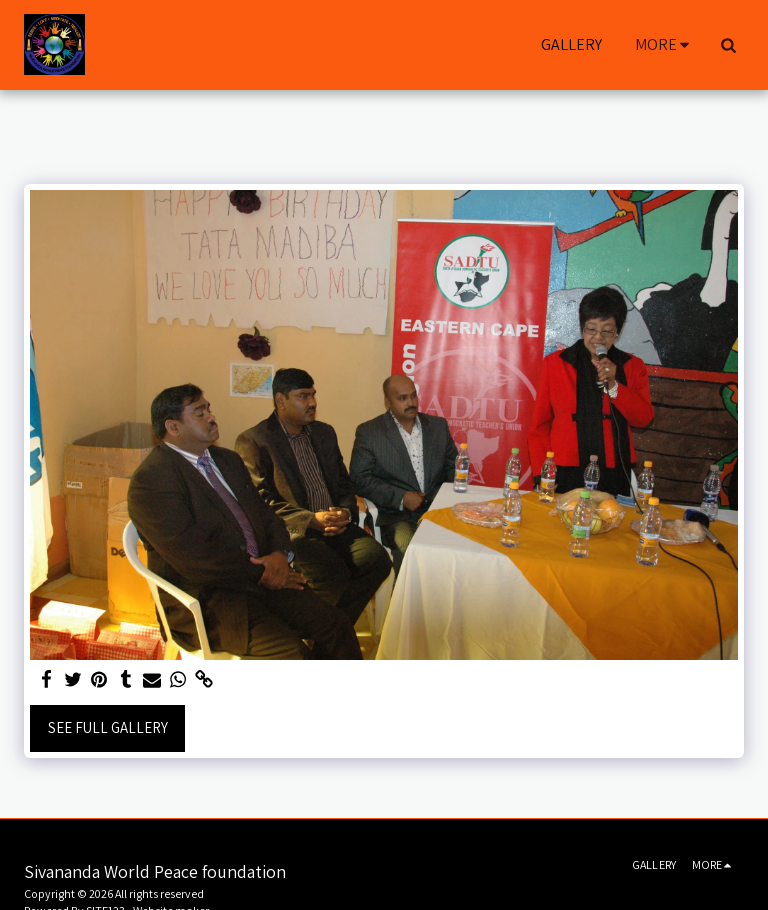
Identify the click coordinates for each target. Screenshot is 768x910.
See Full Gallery (108, 727)
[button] (728, 45)
